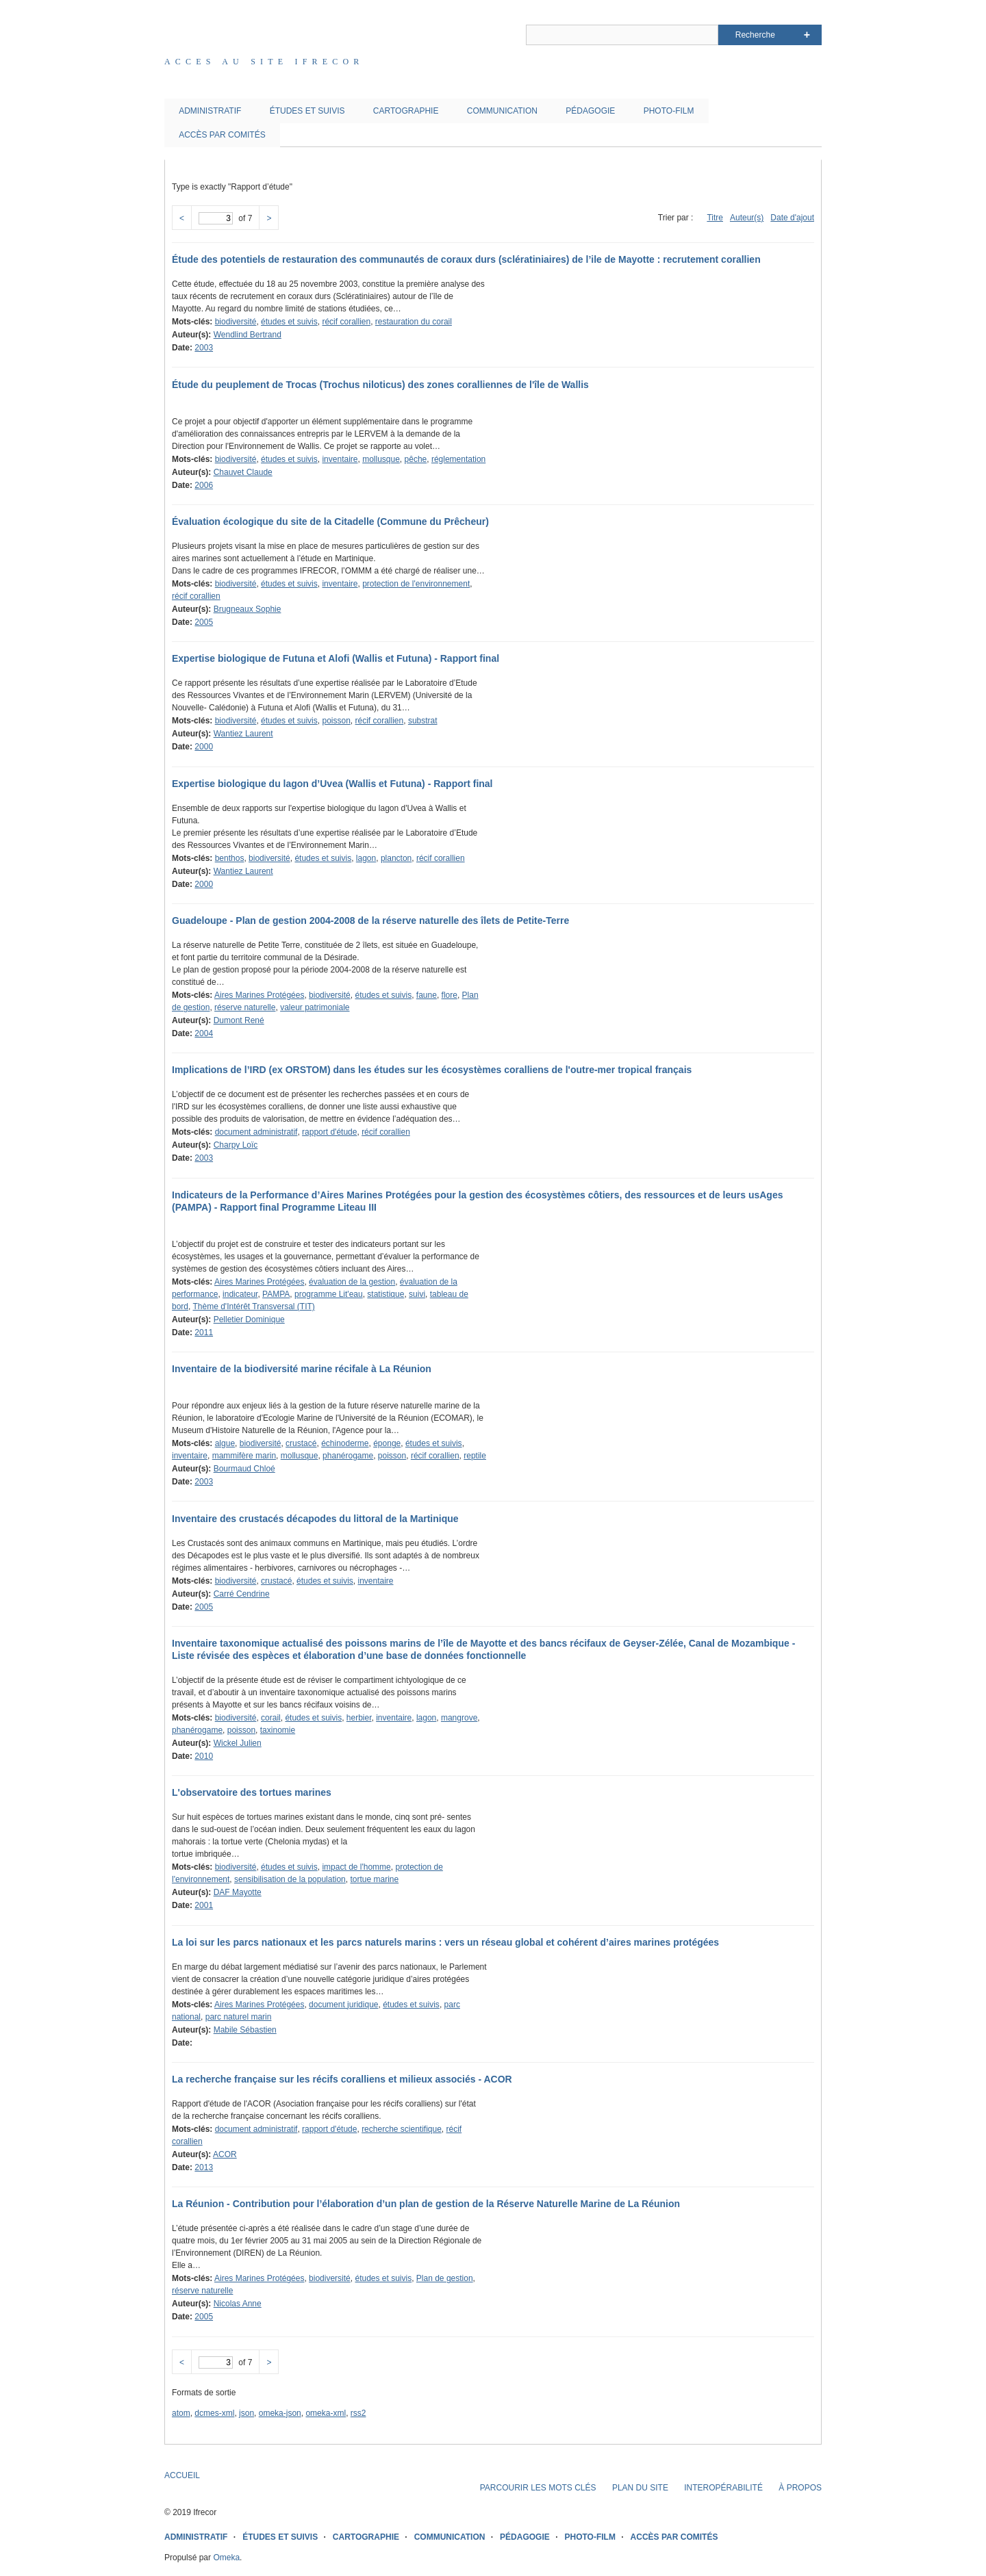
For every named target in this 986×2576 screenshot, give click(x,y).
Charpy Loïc (236, 1145)
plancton (396, 858)
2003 (203, 347)
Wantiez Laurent (243, 733)
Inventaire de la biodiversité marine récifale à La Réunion (301, 1368)
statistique (385, 1294)
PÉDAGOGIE (590, 111)
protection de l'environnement (416, 584)
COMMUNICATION (502, 111)
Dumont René (239, 1020)
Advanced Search (807, 35)
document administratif (256, 1132)
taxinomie (277, 1730)
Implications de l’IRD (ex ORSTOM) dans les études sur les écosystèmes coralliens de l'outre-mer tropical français (432, 1069)
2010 (203, 1756)
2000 (203, 746)
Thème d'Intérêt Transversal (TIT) (253, 1306)
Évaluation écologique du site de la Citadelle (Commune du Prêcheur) (330, 521)
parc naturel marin (238, 2017)
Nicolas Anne (238, 2303)
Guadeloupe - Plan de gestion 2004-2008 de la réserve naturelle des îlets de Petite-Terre (370, 920)
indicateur (240, 1294)
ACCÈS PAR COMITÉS (222, 135)
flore (449, 995)
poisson (336, 720)
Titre (715, 217)
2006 (203, 485)
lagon (366, 858)
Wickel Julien (238, 1743)
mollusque (381, 459)
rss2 (358, 2413)
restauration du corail (413, 321)
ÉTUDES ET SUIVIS (307, 111)
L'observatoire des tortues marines (251, 1792)
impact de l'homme (356, 1867)
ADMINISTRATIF (210, 111)
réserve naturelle (244, 1007)
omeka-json (280, 2413)
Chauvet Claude (243, 472)
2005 (203, 622)
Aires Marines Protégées (259, 995)
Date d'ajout (792, 217)
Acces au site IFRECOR (264, 61)
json (246, 2413)
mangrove (459, 1718)
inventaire (339, 459)
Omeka (226, 2557)
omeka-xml (325, 2413)
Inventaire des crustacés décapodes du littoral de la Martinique (315, 1518)
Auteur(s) (746, 217)
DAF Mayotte (238, 1892)
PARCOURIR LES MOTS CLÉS (538, 2488)
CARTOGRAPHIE (406, 111)
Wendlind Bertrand (247, 334)
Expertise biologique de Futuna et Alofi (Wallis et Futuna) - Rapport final (335, 658)
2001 (203, 1905)
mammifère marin (244, 1455)
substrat (423, 720)
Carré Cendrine (242, 1594)
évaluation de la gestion (352, 1282)
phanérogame (348, 1455)
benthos (229, 858)
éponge (387, 1443)
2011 (203, 1332)
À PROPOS (800, 2488)
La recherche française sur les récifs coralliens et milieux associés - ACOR (342, 2079)
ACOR (225, 2154)
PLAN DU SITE (640, 2488)
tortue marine (374, 1879)
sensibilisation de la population (290, 1879)
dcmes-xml (214, 2413)
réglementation (458, 459)
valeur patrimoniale (314, 1007)
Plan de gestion (444, 2278)
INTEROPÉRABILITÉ (723, 2488)
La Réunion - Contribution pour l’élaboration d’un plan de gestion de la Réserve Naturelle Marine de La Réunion (426, 2203)
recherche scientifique (402, 2129)
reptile (475, 1455)
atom (181, 2413)
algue (225, 1443)
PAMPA (276, 1294)
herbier (359, 1718)
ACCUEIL (182, 2475)
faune (426, 995)
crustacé (301, 1443)
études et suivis (289, 321)
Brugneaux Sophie (247, 609)
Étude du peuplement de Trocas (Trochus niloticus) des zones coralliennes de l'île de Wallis (380, 384)
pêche (416, 459)
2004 (203, 1033)
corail (271, 1718)
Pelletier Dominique (249, 1319)
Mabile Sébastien (245, 2030)
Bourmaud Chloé (244, 1468)
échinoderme (344, 1443)
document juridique (343, 2004)
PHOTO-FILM (669, 111)
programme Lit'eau (328, 1294)
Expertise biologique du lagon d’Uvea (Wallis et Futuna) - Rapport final (332, 783)
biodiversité (236, 321)
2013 (203, 2167)
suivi (417, 1294)
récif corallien (346, 321)
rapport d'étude (329, 1132)
